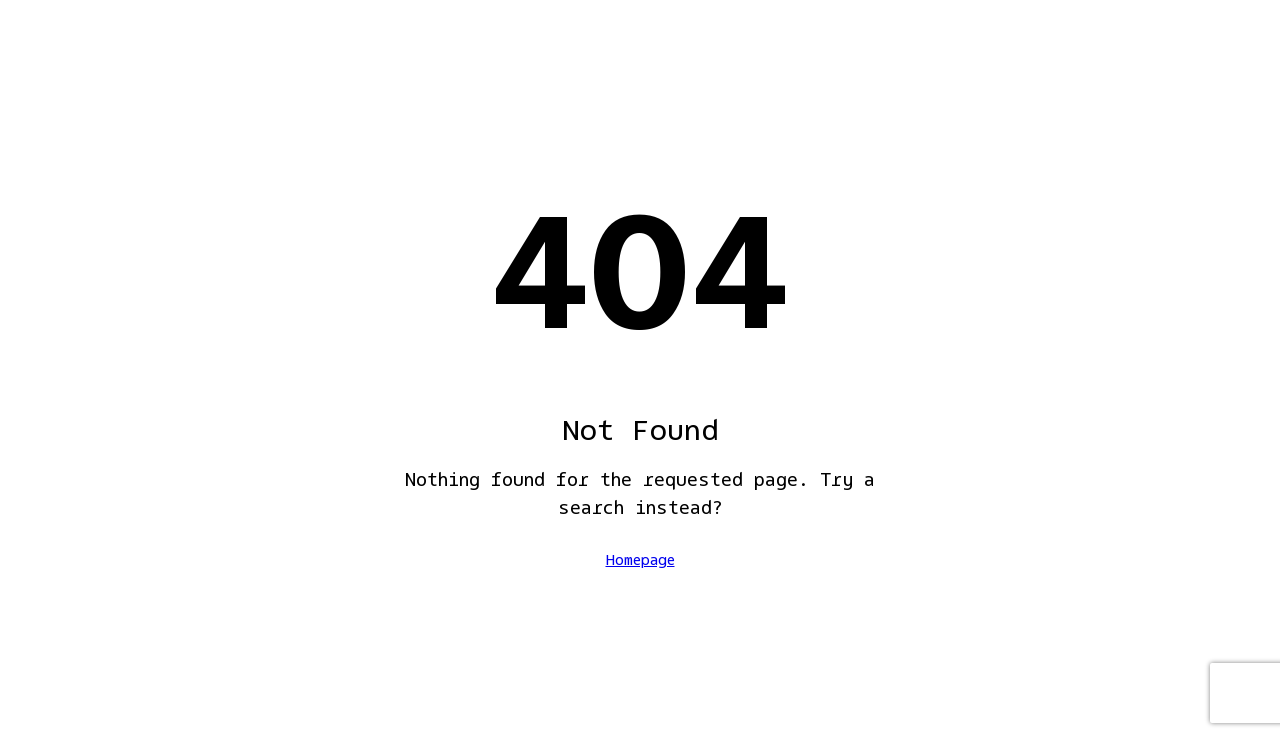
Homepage (640, 561)
